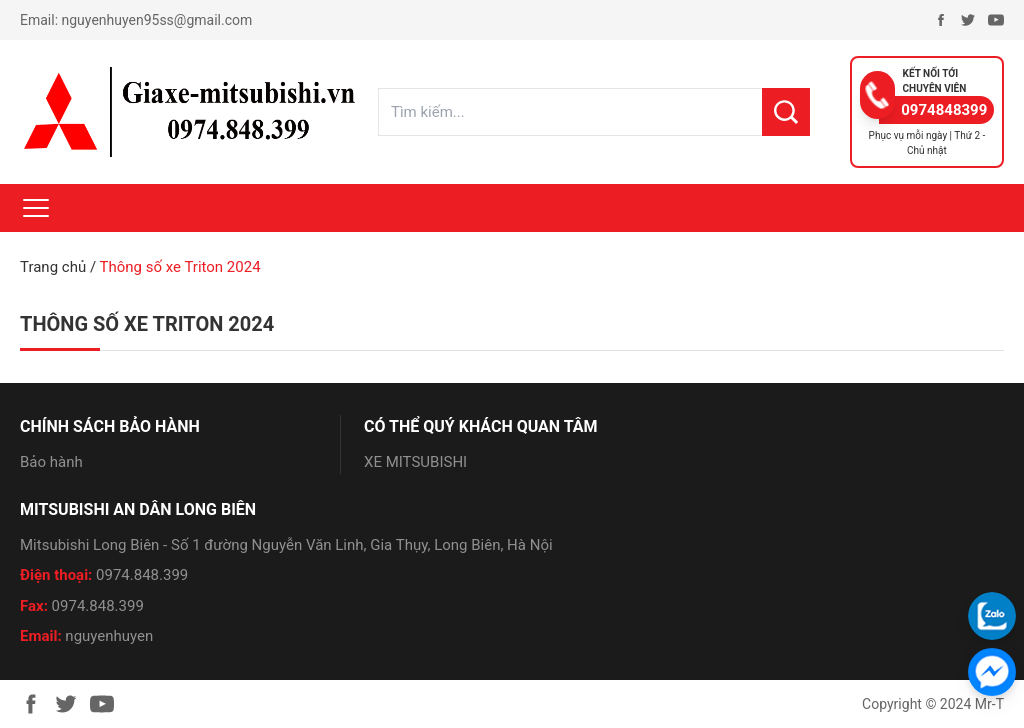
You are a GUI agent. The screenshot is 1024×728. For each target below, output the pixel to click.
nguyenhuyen (109, 636)
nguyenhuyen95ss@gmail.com (157, 20)
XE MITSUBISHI (415, 462)
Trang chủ (53, 267)
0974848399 (944, 110)
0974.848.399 (142, 575)
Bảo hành (51, 462)
